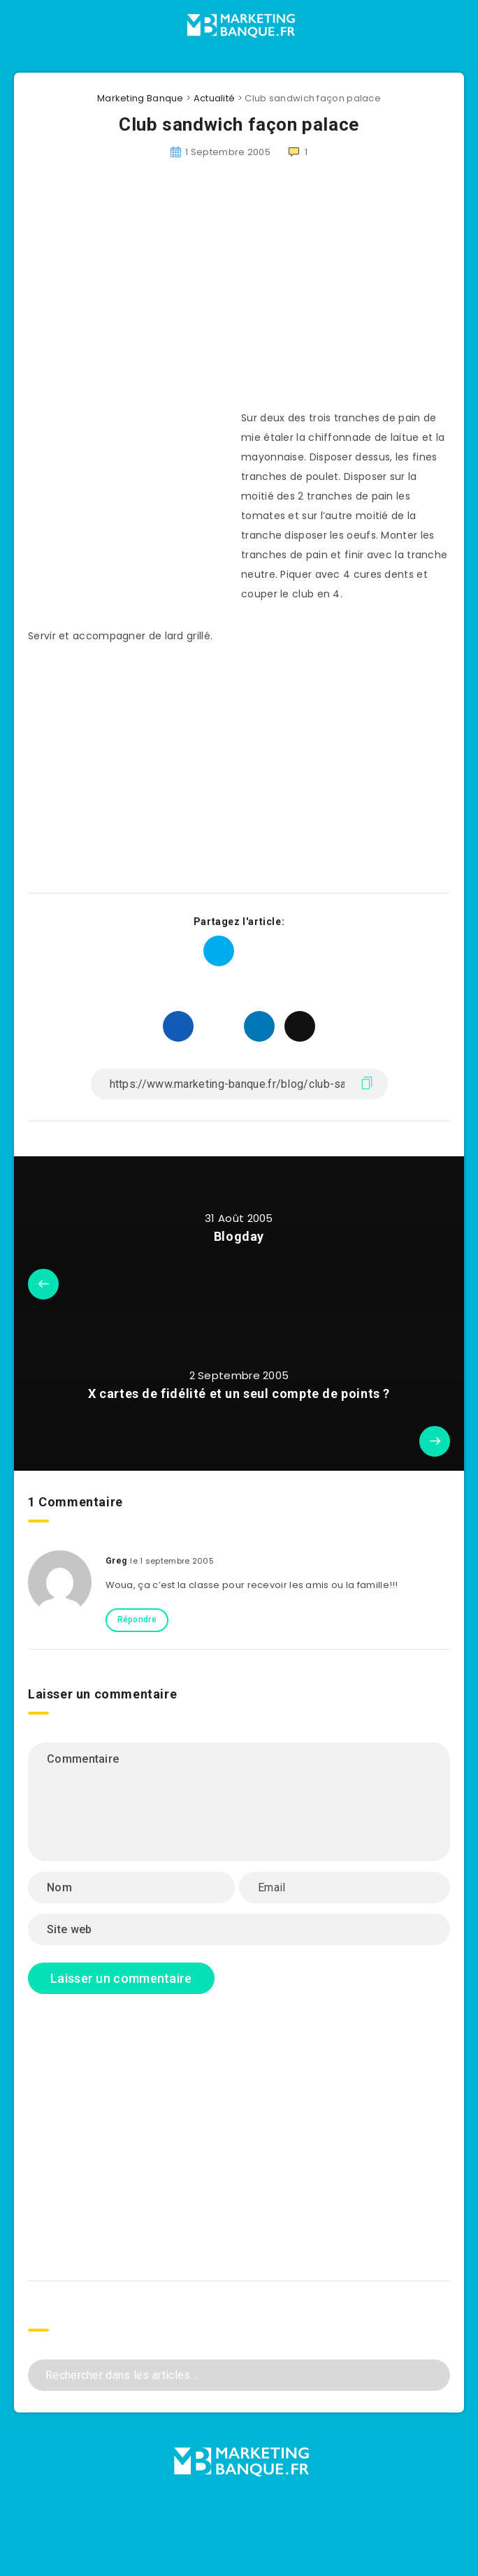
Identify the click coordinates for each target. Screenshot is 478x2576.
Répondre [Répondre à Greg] (137, 1619)
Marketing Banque (140, 98)
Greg (116, 1561)
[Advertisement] (239, 293)
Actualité (215, 98)
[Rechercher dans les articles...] (239, 2375)
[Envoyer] (434, 2373)
